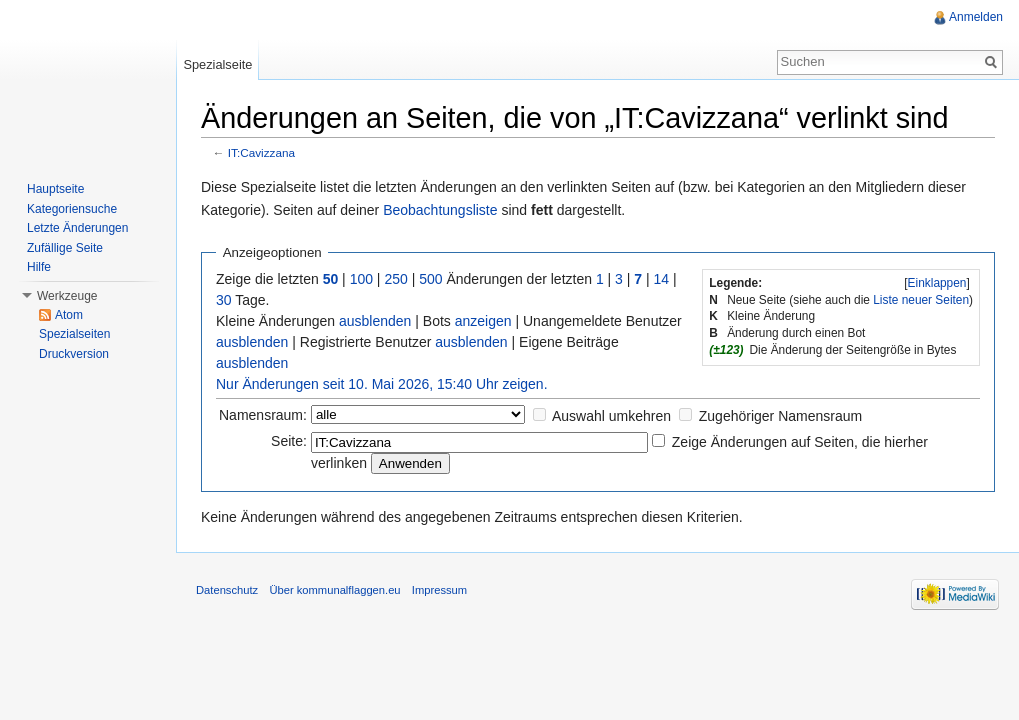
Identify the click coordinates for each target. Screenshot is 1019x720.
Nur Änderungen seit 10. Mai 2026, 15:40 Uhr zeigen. (382, 384)
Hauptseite (55, 189)
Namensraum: (263, 415)
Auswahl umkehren (611, 416)
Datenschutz (227, 590)
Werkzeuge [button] (67, 296)
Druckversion (74, 354)
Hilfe (39, 267)
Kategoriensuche (72, 209)
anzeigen (483, 321)
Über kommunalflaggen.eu (334, 590)
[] (937, 283)
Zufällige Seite (65, 248)
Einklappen (937, 283)
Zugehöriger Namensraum (780, 416)
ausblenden (375, 321)
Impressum (439, 590)
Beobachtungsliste (440, 210)
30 (224, 300)
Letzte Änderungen (77, 228)
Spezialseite (217, 64)
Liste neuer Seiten (921, 300)
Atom (69, 315)
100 (361, 279)
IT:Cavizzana (261, 152)
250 (395, 279)
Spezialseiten (74, 334)
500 (430, 279)
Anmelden (976, 17)
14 (662, 279)
